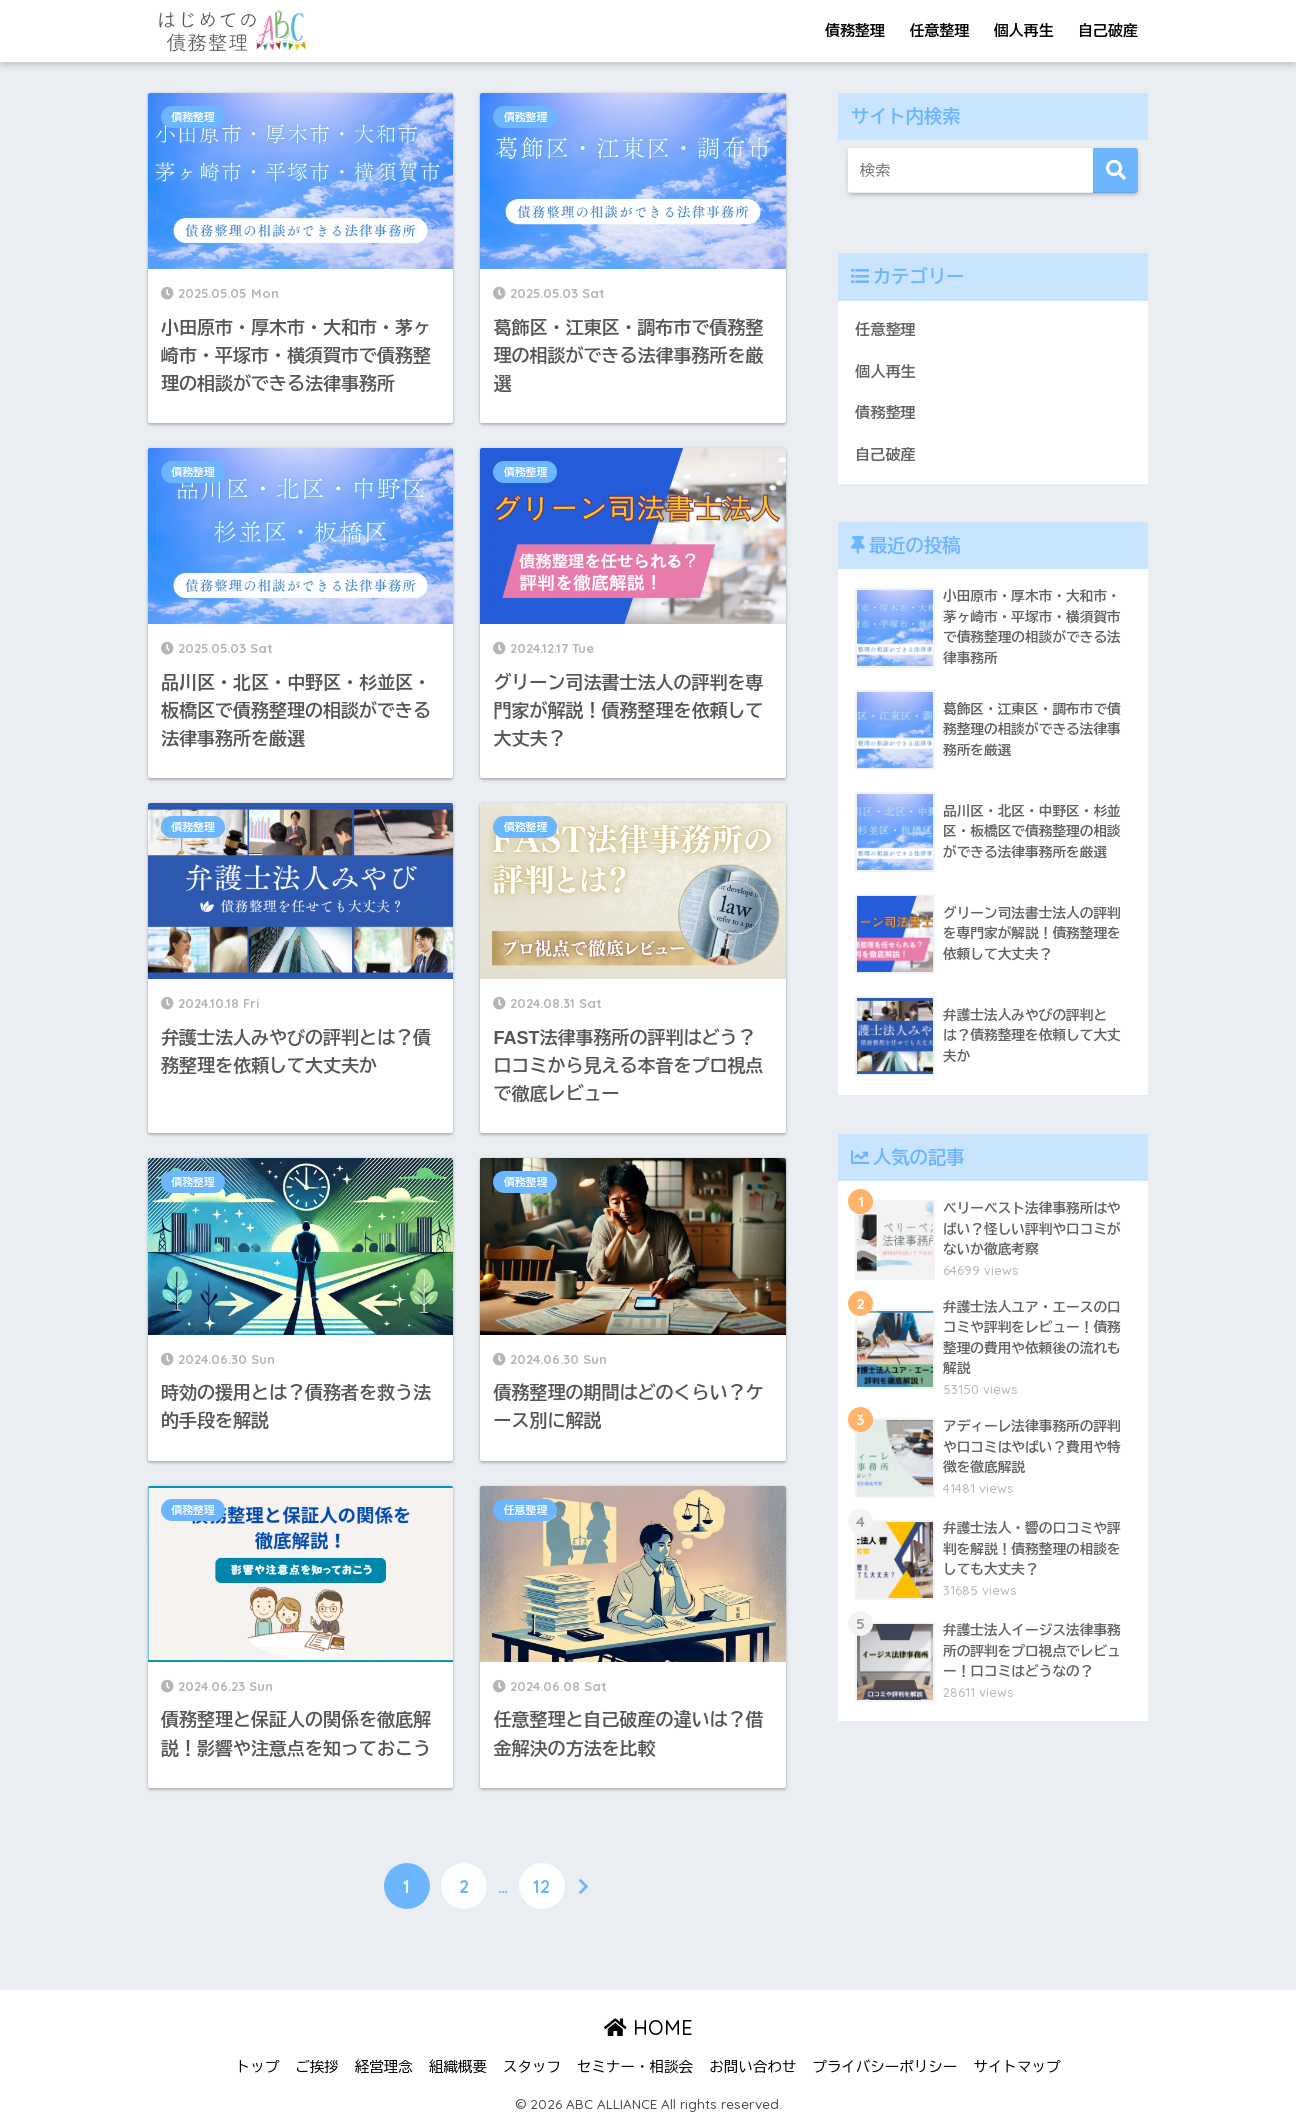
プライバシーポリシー (884, 2067)
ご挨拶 (317, 2067)
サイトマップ (1016, 2067)
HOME (648, 2027)
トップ (258, 2067)
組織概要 (458, 2067)
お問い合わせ (752, 2067)
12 (541, 1886)
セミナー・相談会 (635, 2067)
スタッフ (532, 2067)
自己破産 (1108, 30)
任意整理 (939, 30)
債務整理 (855, 30)
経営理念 (384, 2067)
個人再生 (1024, 30)
